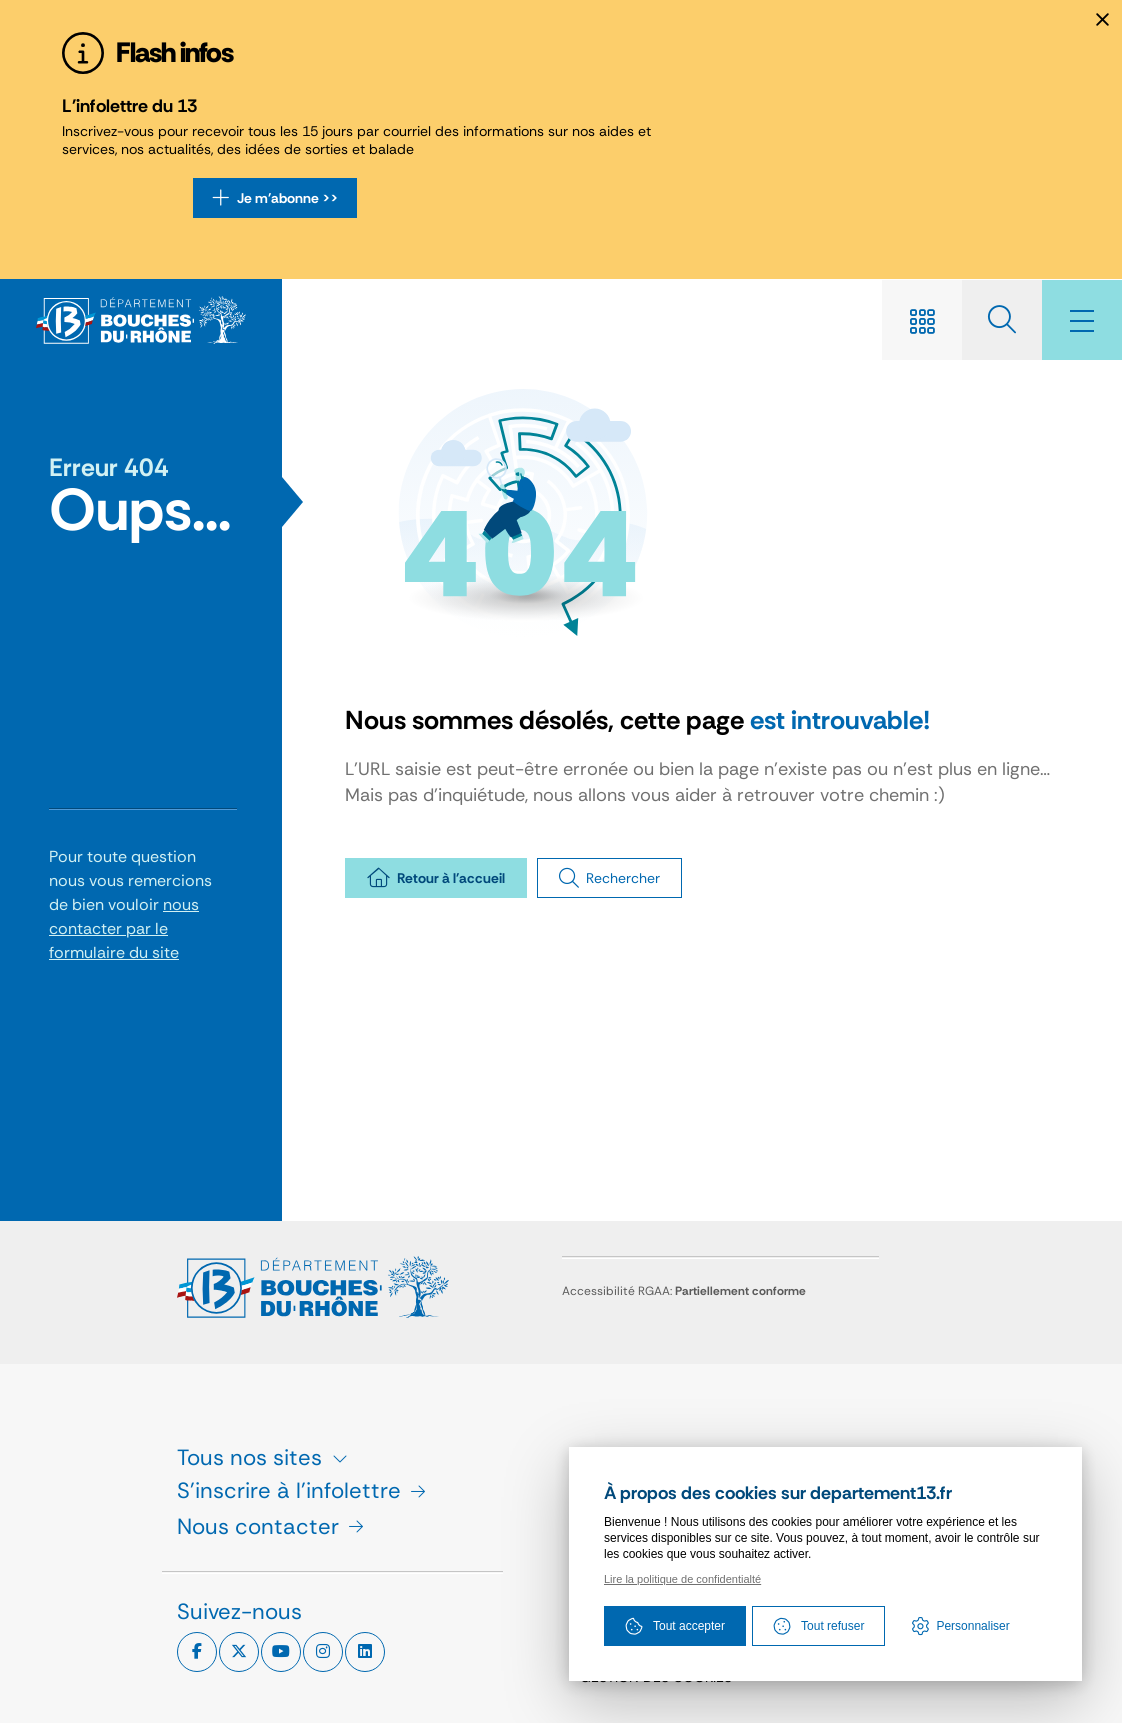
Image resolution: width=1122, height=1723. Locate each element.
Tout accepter (675, 1626)
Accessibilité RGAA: (684, 1291)
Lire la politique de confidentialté (682, 1579)
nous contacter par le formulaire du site (124, 928)
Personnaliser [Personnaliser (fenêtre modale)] (972, 1626)
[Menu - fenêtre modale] (1082, 320)
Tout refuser (818, 1626)
